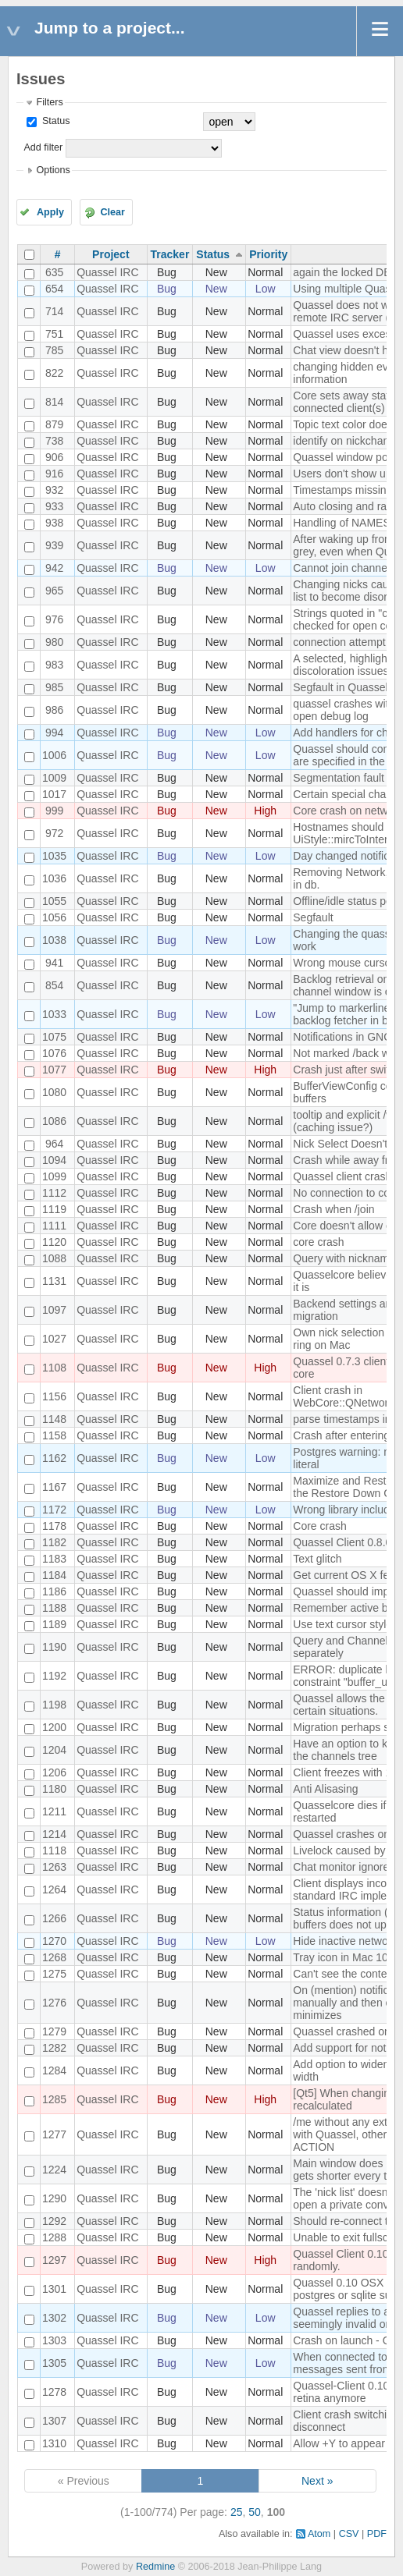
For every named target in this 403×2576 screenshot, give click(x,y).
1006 (54, 755)
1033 (54, 1014)
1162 (54, 1458)
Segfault (313, 917)
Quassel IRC (107, 272)
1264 (54, 1889)
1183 (54, 1558)
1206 (54, 1772)
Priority (268, 254)
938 (54, 522)
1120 (54, 1242)
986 (54, 710)
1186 (54, 1591)
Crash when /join (333, 1209)
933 (54, 506)
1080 (54, 1092)
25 (236, 2512)
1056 (54, 917)
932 (54, 490)
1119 (54, 1209)
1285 (54, 2099)
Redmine (155, 2566)
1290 (54, 2198)
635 (54, 272)
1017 (54, 794)
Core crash (319, 1526)
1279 (54, 2031)
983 (54, 664)
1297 (54, 2260)
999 (54, 810)
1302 (54, 2318)
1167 (54, 1487)
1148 (54, 1419)
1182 (54, 1542)
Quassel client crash (342, 1176)
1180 (54, 1789)
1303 (54, 2340)
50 (254, 2512)
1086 (54, 1121)
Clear (112, 212)
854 (54, 985)
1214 (54, 1834)
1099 (54, 1176)
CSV (349, 2533)
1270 (54, 1941)
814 (54, 402)
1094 (54, 1160)
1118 (54, 1850)
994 (54, 732)
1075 (54, 1037)
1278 (54, 2392)
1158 (54, 1435)
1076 (54, 1053)
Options (53, 170)
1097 (54, 1310)
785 (54, 350)
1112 (54, 1193)
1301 (54, 2289)
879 (54, 424)
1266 (54, 1918)
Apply (50, 212)
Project (110, 254)
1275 (54, 1973)
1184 (54, 1575)
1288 (54, 2237)
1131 (54, 1281)
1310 (54, 2443)
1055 (54, 901)
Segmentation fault (338, 778)
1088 (54, 1258)
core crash (318, 1242)
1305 (54, 2363)
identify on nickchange (347, 441)
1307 (54, 2421)
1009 (54, 778)
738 (54, 441)
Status (54, 120)
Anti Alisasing (325, 1789)
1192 (54, 1675)
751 (54, 334)
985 (54, 687)
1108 (54, 1367)
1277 (54, 2134)
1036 (54, 878)
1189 (54, 1624)
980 (54, 642)
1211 (54, 1811)
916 (54, 473)
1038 (54, 940)
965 (54, 590)
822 (54, 373)
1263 (54, 1867)
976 (54, 619)
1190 (54, 1647)
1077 (54, 1069)
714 (54, 311)
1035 (54, 856)
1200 (54, 1727)
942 (54, 568)
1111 (54, 1225)
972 (54, 833)
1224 (54, 2169)
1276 (54, 2002)
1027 (54, 1338)
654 (54, 288)
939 (54, 545)
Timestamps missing (342, 490)
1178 (54, 1526)
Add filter (42, 147)
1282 (54, 2048)
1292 (54, 2221)
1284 (54, 2070)
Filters (49, 102)
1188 (54, 1608)
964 (54, 1143)
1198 (54, 1704)
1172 (54, 1509)
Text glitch (317, 1558)
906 (54, 457)
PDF (377, 2533)
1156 (54, 1396)
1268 (54, 1957)
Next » (317, 2481)
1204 (54, 1750)
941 (54, 962)
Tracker (170, 254)
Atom (319, 2533)
